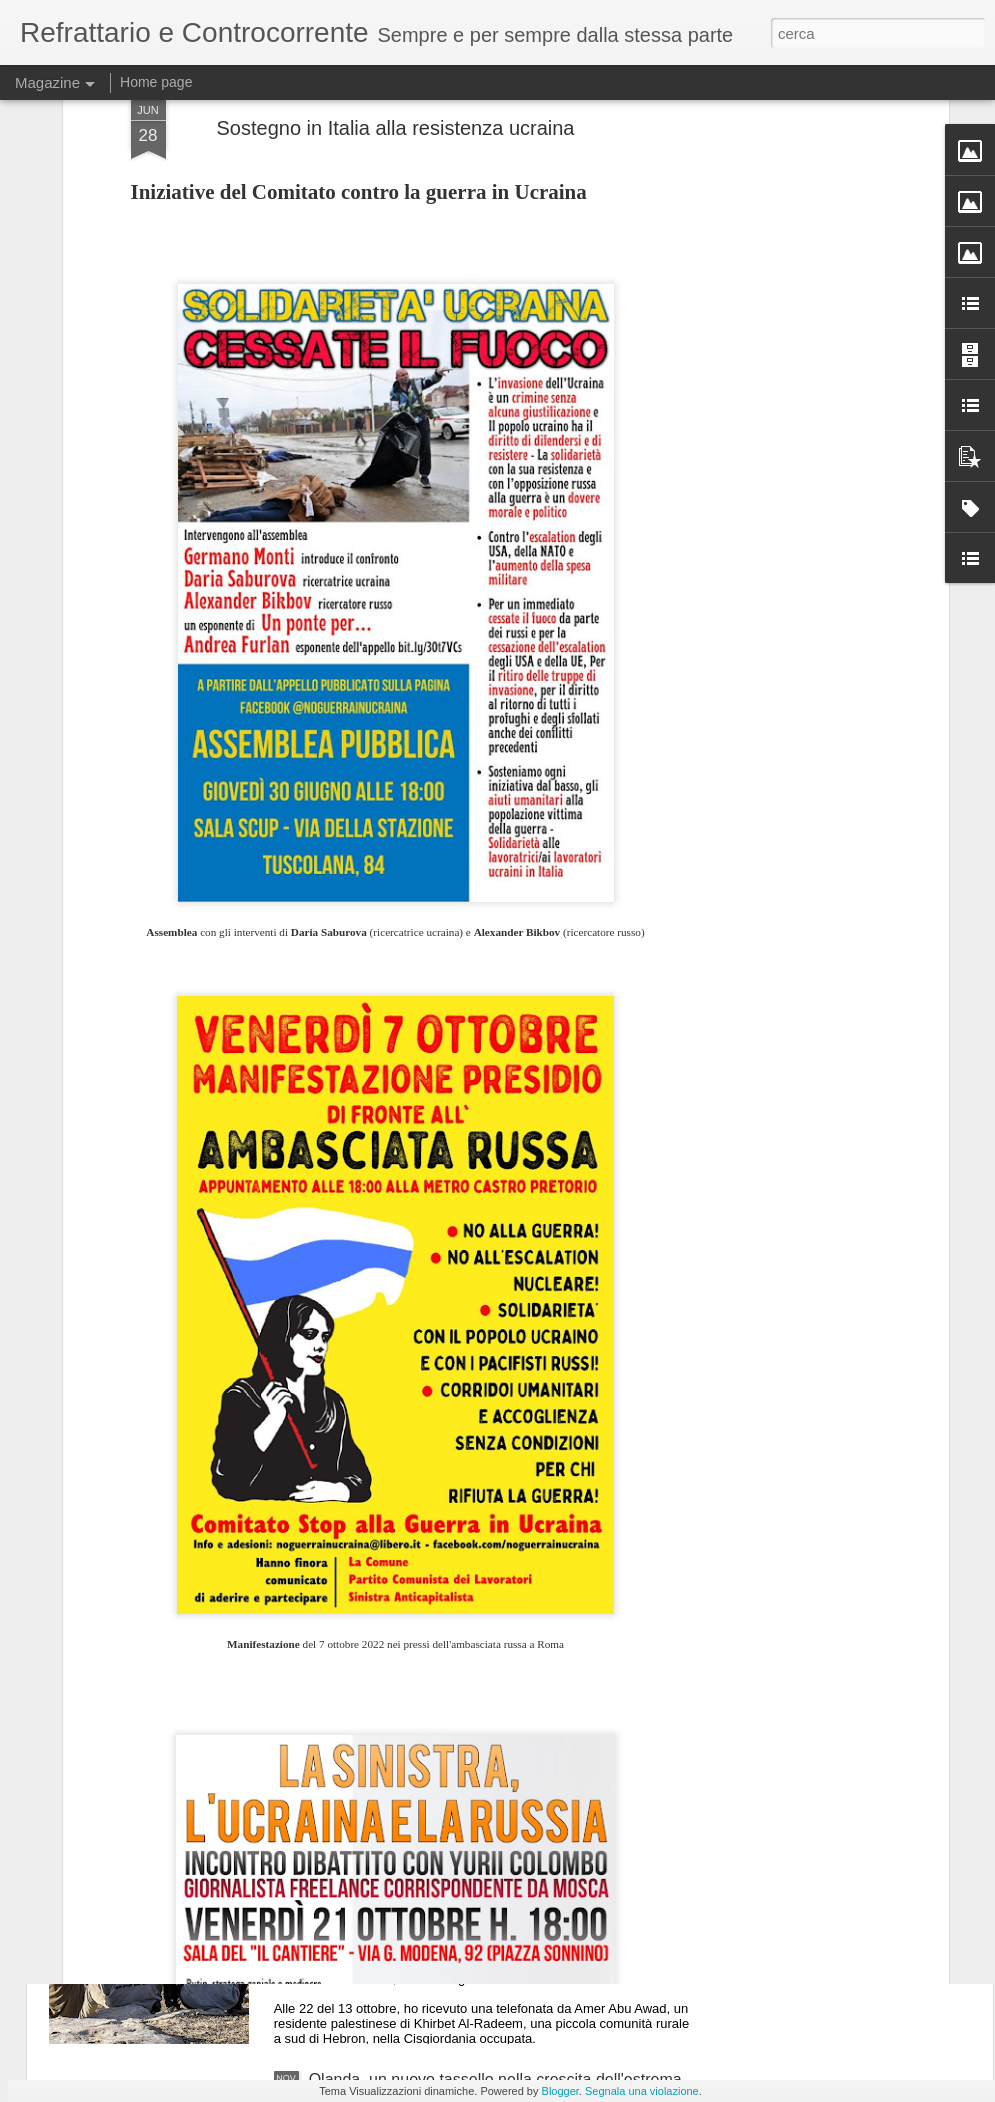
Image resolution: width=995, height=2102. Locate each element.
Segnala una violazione (642, 2091)
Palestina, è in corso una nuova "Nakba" (451, 1852)
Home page (156, 82)
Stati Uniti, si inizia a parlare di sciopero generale (482, 1625)
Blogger (560, 2091)
